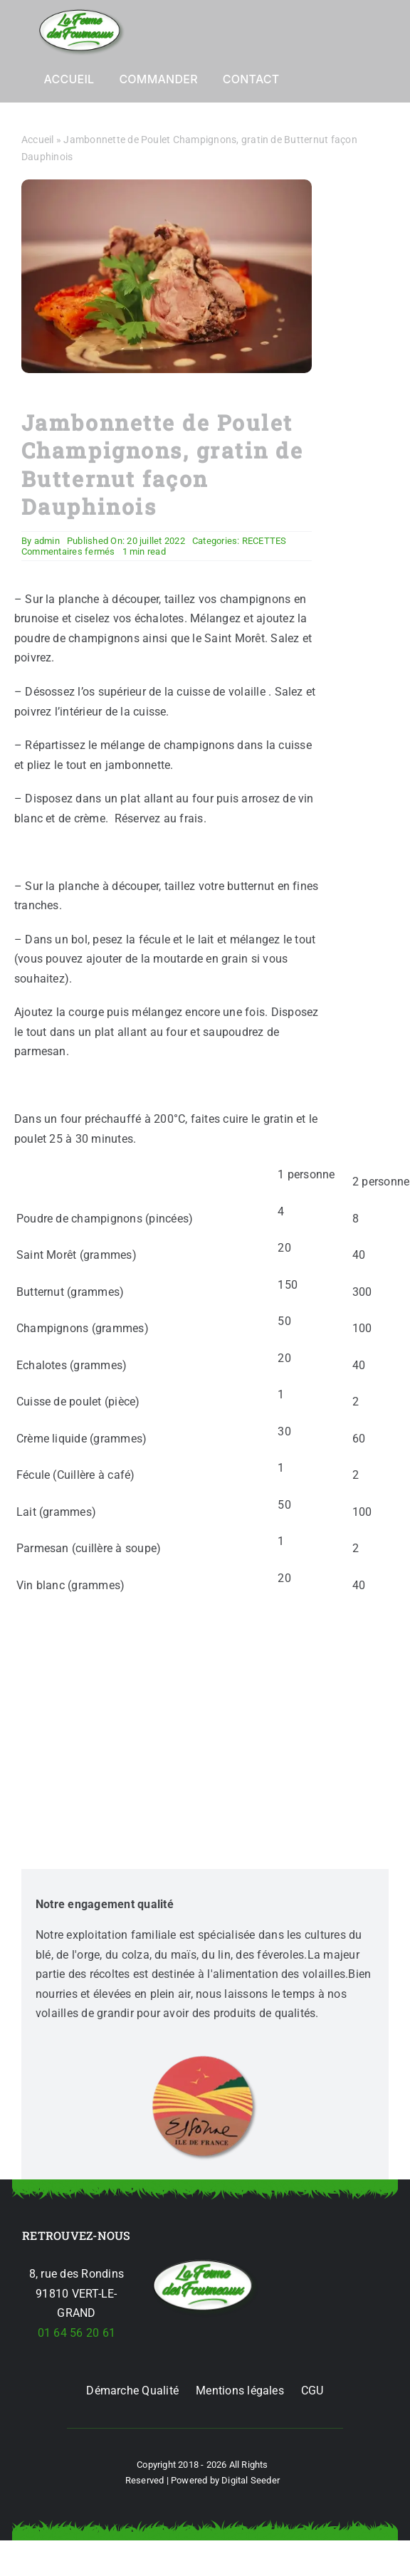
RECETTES (264, 540)
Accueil (37, 139)
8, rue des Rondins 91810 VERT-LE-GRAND (76, 2293)
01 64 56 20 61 (76, 2333)
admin (47, 540)
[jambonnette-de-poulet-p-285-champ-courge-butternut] (205, 2262)
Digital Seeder (250, 2480)
